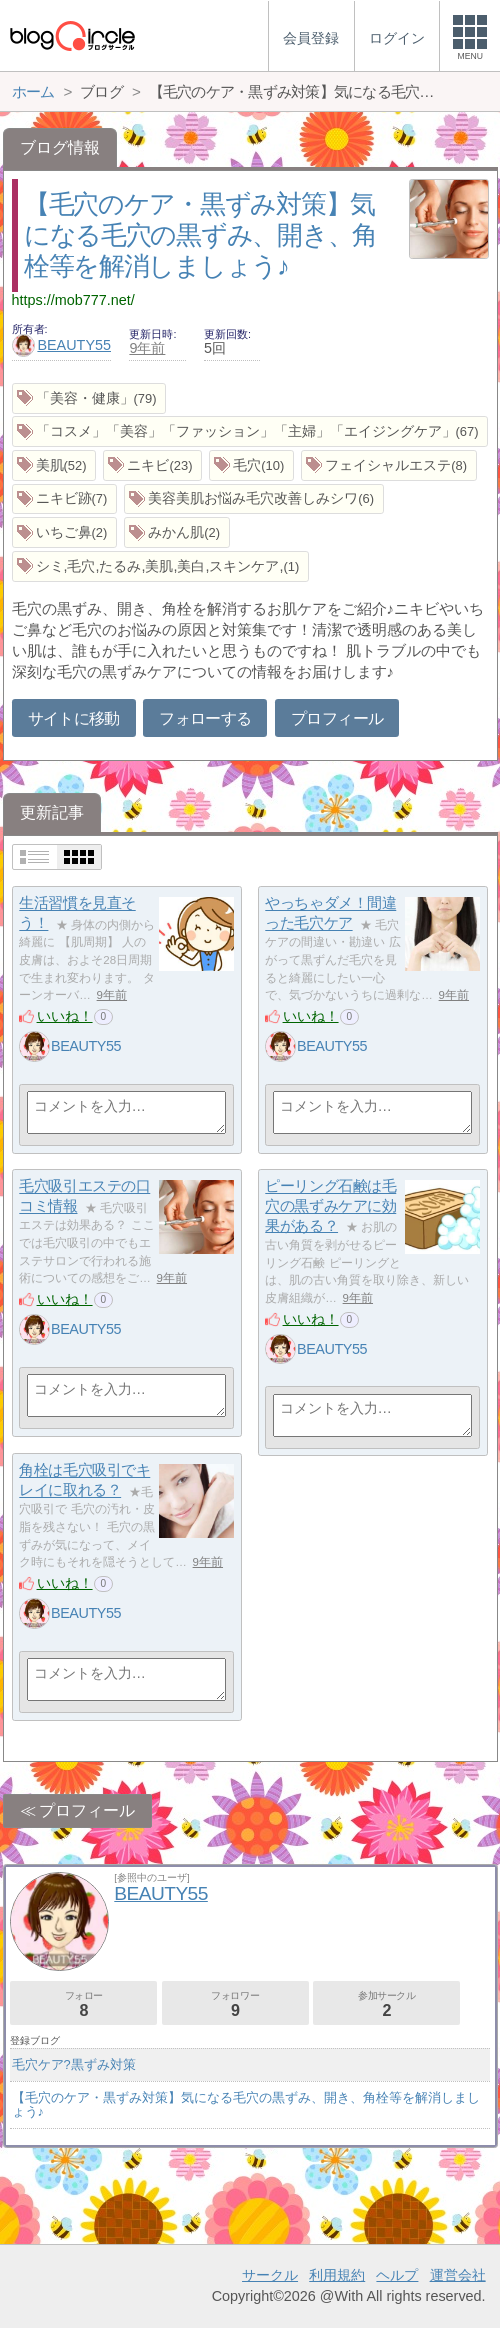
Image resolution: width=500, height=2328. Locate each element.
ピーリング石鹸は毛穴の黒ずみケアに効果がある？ (330, 1206)
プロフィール (337, 718)
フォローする (205, 718)
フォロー (83, 2004)
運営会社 (458, 2275)
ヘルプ (397, 2275)
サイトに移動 (74, 718)
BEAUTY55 (62, 345)
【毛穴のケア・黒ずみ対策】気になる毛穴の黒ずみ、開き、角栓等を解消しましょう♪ (200, 234)
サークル (270, 2275)
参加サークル (386, 2004)
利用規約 (337, 2275)
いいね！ (65, 1016)
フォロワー (235, 2004)
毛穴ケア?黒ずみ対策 (74, 2064)
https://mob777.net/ (73, 300)
